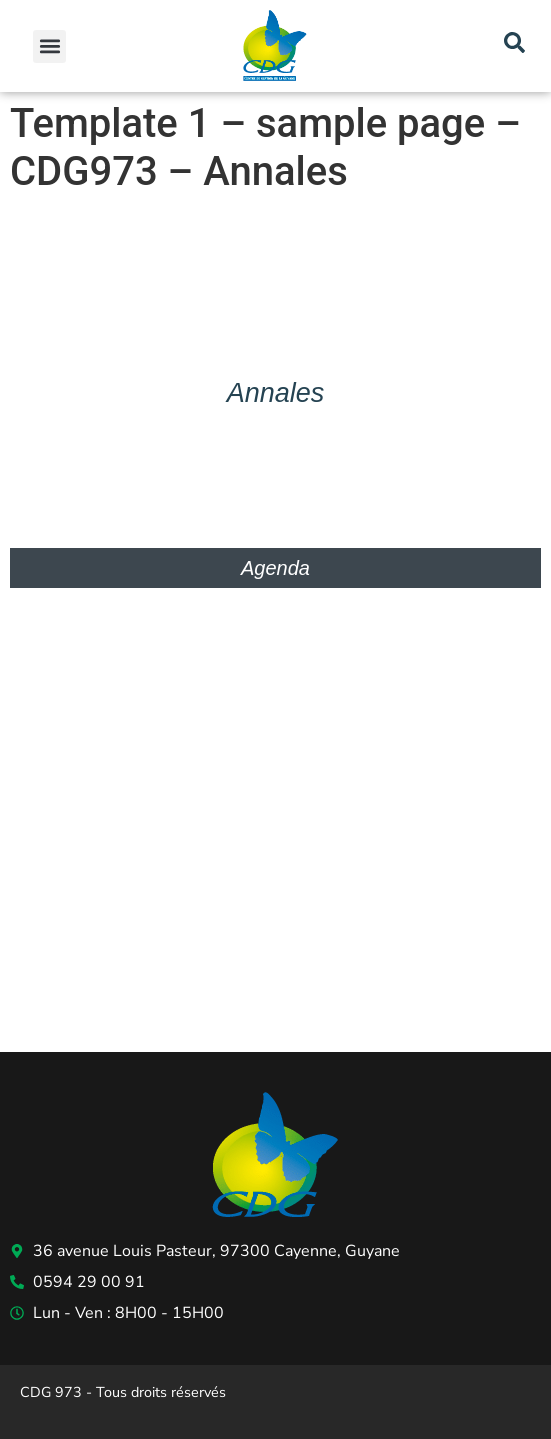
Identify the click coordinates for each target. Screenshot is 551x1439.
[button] (49, 46)
